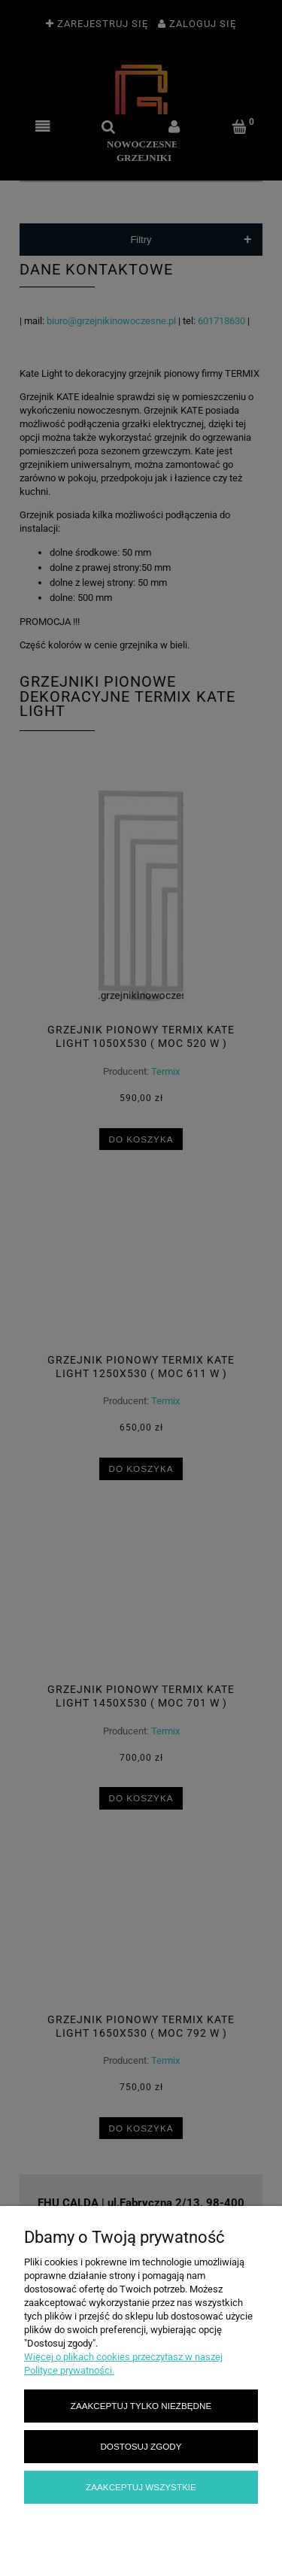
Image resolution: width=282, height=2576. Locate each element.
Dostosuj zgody (140, 2446)
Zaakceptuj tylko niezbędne (141, 2406)
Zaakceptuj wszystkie (141, 2487)
